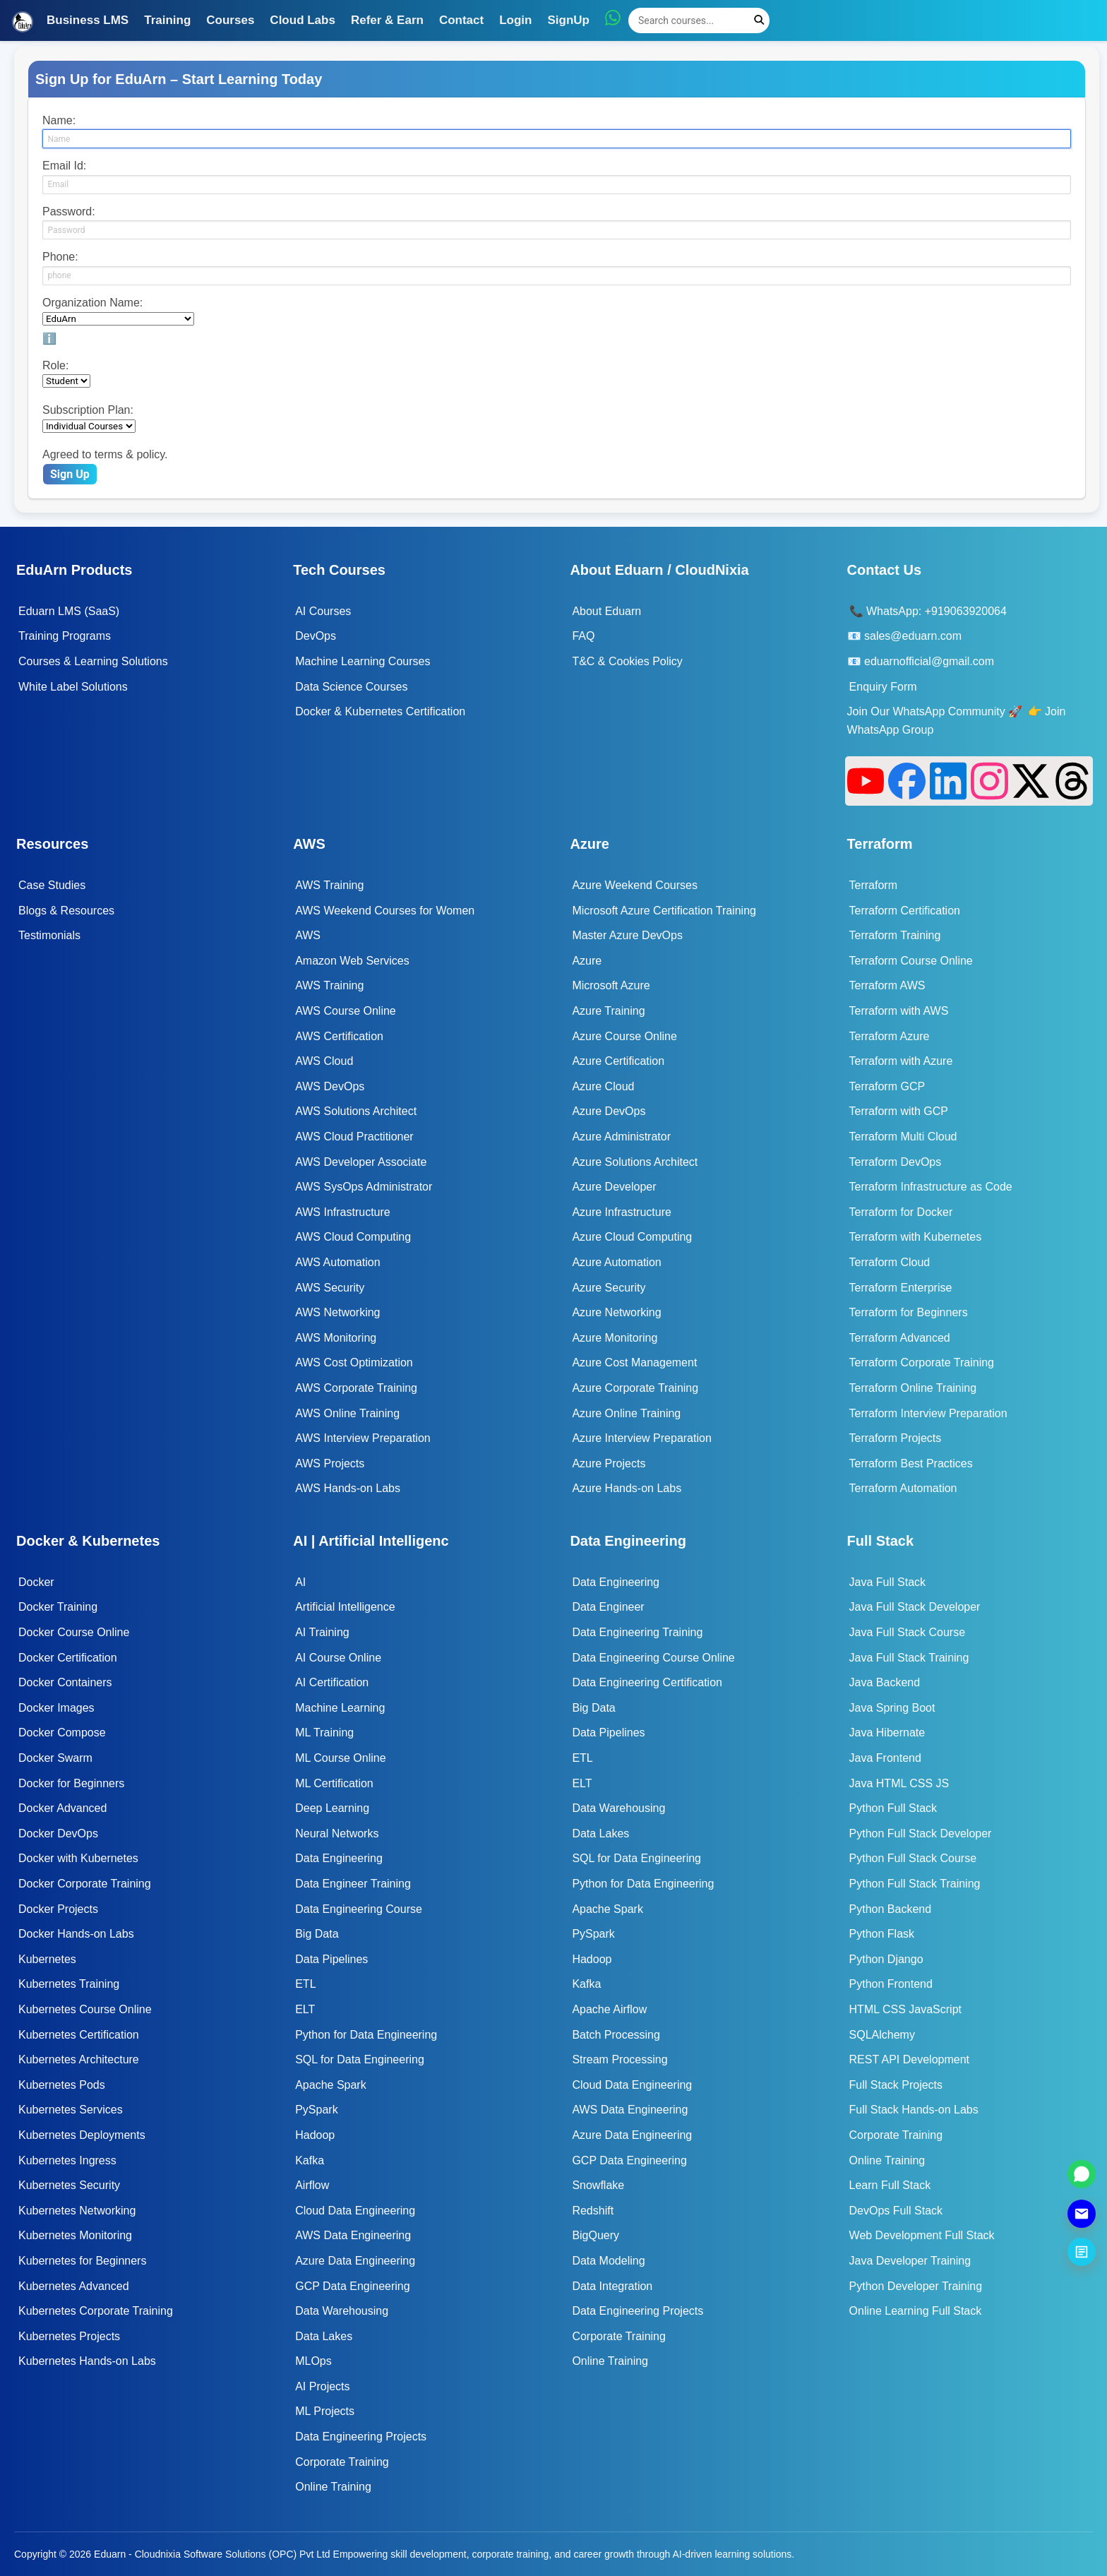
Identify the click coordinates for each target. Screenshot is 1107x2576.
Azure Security (608, 1288)
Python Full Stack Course (913, 1858)
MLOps (313, 2361)
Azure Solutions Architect (635, 1162)
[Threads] (1072, 781)
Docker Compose (62, 1733)
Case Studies (51, 885)
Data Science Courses (351, 687)
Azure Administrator (621, 1137)
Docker (36, 1582)
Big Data (316, 1934)
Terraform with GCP (898, 1111)
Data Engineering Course (358, 1909)
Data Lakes (323, 2336)
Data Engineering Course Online (653, 1658)
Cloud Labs (302, 20)
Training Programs (64, 636)
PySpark (316, 2110)
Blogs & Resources (66, 911)
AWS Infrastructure (342, 1212)
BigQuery (595, 2235)
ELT (305, 2009)
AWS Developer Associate (360, 1162)
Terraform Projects (895, 1438)
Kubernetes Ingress (67, 2160)
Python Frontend (891, 1984)
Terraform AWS (887, 985)
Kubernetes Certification (78, 2035)
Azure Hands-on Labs (626, 1488)
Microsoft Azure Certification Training (664, 911)
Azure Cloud (603, 1086)
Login (515, 20)
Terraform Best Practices (911, 1463)
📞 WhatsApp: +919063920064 (928, 611)
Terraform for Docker (901, 1212)
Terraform (873, 885)
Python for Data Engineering (366, 2035)
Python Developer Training (916, 2286)
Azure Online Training (626, 1413)
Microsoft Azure (611, 985)
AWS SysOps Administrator (363, 1187)
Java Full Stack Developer (915, 1607)
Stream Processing (619, 2059)
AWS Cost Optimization (354, 1362)
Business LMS (87, 20)
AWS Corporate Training (356, 1388)
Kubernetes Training (68, 1984)
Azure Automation (616, 1262)
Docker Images (56, 1708)
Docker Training (57, 1607)
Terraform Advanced (899, 1338)
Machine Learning (340, 1708)
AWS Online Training (347, 1413)
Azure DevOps (608, 1111)
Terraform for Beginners (908, 1312)
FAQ (583, 636)
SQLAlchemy (882, 2035)
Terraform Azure (889, 1036)
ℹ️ (49, 338)
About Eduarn (606, 611)
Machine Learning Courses (362, 661)
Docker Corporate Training (84, 1884)
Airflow (312, 2185)
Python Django (886, 1959)
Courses (230, 20)
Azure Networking (616, 1312)
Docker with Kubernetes (78, 1858)
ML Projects (324, 2411)
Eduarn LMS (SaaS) (68, 611)
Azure (587, 961)
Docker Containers (65, 1682)
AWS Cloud (324, 1061)
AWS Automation (337, 1262)
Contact (461, 20)
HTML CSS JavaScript (905, 2009)
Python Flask (881, 1934)
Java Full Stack (887, 1582)
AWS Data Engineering (353, 2235)
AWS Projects (329, 1463)
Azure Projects (608, 1463)
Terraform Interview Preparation (928, 1413)
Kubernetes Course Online (85, 2009)
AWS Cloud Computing (353, 1237)
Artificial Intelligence (345, 1607)
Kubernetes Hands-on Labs (87, 2361)
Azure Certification (618, 1061)
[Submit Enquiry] (1081, 2252)
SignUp (568, 20)
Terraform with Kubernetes (915, 1237)
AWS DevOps (329, 1086)
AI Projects (322, 2386)
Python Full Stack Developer (920, 1833)
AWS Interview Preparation (362, 1438)
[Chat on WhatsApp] (1081, 2175)
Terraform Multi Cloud (903, 1137)
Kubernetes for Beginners (82, 2261)
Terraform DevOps (895, 1162)
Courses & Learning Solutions (93, 661)
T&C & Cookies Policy (627, 661)
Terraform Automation (903, 1488)
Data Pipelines (331, 1959)
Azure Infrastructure (621, 1212)
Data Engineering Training (637, 1632)
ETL (305, 1984)
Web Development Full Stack (922, 2235)
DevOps (315, 636)
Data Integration (612, 2286)
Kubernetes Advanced (73, 2286)
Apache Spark (330, 2085)
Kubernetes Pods (61, 2085)
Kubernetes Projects (69, 2336)
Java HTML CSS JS (899, 1783)
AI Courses (323, 611)
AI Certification (332, 1682)
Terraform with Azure (901, 1061)
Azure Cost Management (634, 1362)
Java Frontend (885, 1758)
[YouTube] (866, 781)
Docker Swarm (55, 1758)
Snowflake (598, 2185)
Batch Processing (616, 2035)
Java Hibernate (887, 1733)
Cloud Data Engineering (355, 2211)
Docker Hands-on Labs (76, 1934)
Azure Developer (614, 1187)
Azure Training (608, 1011)
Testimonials (49, 935)
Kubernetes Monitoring (75, 2235)
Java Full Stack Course (907, 1632)
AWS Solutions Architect (356, 1111)
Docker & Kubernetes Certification (380, 711)
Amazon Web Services (352, 961)
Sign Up (70, 474)
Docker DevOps (58, 1833)
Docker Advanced (62, 1808)
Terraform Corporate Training (921, 1362)
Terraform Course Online (911, 961)
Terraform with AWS (899, 1011)
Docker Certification (67, 1658)
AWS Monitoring (335, 1338)
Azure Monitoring (614, 1338)
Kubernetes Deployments (81, 2135)
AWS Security (329, 1288)
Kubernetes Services (70, 2110)
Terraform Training (895, 935)
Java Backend (885, 1682)
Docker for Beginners (71, 1783)
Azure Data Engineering (355, 2261)
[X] (1031, 781)
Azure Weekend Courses (635, 885)
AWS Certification (339, 1036)
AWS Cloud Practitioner (354, 1137)
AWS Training (329, 885)
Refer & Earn (387, 20)
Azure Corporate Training (635, 1388)
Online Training (333, 2487)
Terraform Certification (904, 911)
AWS (308, 935)
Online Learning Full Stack (915, 2311)
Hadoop (315, 2135)
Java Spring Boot (892, 1708)
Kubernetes (47, 1959)
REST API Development (909, 2059)
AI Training (322, 1632)
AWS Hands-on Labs (347, 1488)
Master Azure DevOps (627, 935)
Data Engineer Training (353, 1884)
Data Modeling (608, 2261)
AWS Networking (337, 1312)
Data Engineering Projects (360, 2437)
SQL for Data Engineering (359, 2059)
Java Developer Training (910, 2261)
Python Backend (890, 1909)
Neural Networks (336, 1833)
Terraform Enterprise (900, 1288)
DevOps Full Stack (896, 2211)
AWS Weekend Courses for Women (384, 911)
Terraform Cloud (890, 1262)
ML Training (324, 1733)
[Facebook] (907, 781)
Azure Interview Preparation (641, 1438)
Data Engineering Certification (647, 1682)
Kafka (309, 2160)
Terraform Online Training (913, 1388)
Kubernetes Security (69, 2185)
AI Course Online (338, 1658)
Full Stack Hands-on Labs (914, 2110)
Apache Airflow (609, 2009)
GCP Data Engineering (352, 2286)
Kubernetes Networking (77, 2211)
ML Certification (334, 1783)
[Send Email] (1081, 2214)
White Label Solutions (73, 687)
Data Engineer (608, 1607)
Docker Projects (58, 1909)
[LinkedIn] (948, 781)
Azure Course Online (624, 1036)
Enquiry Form (883, 687)
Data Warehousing (341, 2311)
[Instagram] (989, 781)
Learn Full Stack (890, 2185)
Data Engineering (339, 1858)
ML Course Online (340, 1758)
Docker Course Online (73, 1632)
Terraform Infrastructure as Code (930, 1187)
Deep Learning (332, 1808)
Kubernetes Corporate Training (95, 2311)
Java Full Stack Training (909, 1658)
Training (167, 20)
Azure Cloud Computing (632, 1237)
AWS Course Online (345, 1011)
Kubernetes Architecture (78, 2059)
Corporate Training (342, 2462)
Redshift (593, 2211)
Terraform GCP (887, 1086)
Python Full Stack (893, 1808)
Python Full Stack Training (915, 1884)
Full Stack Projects (896, 2085)
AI (300, 1582)
